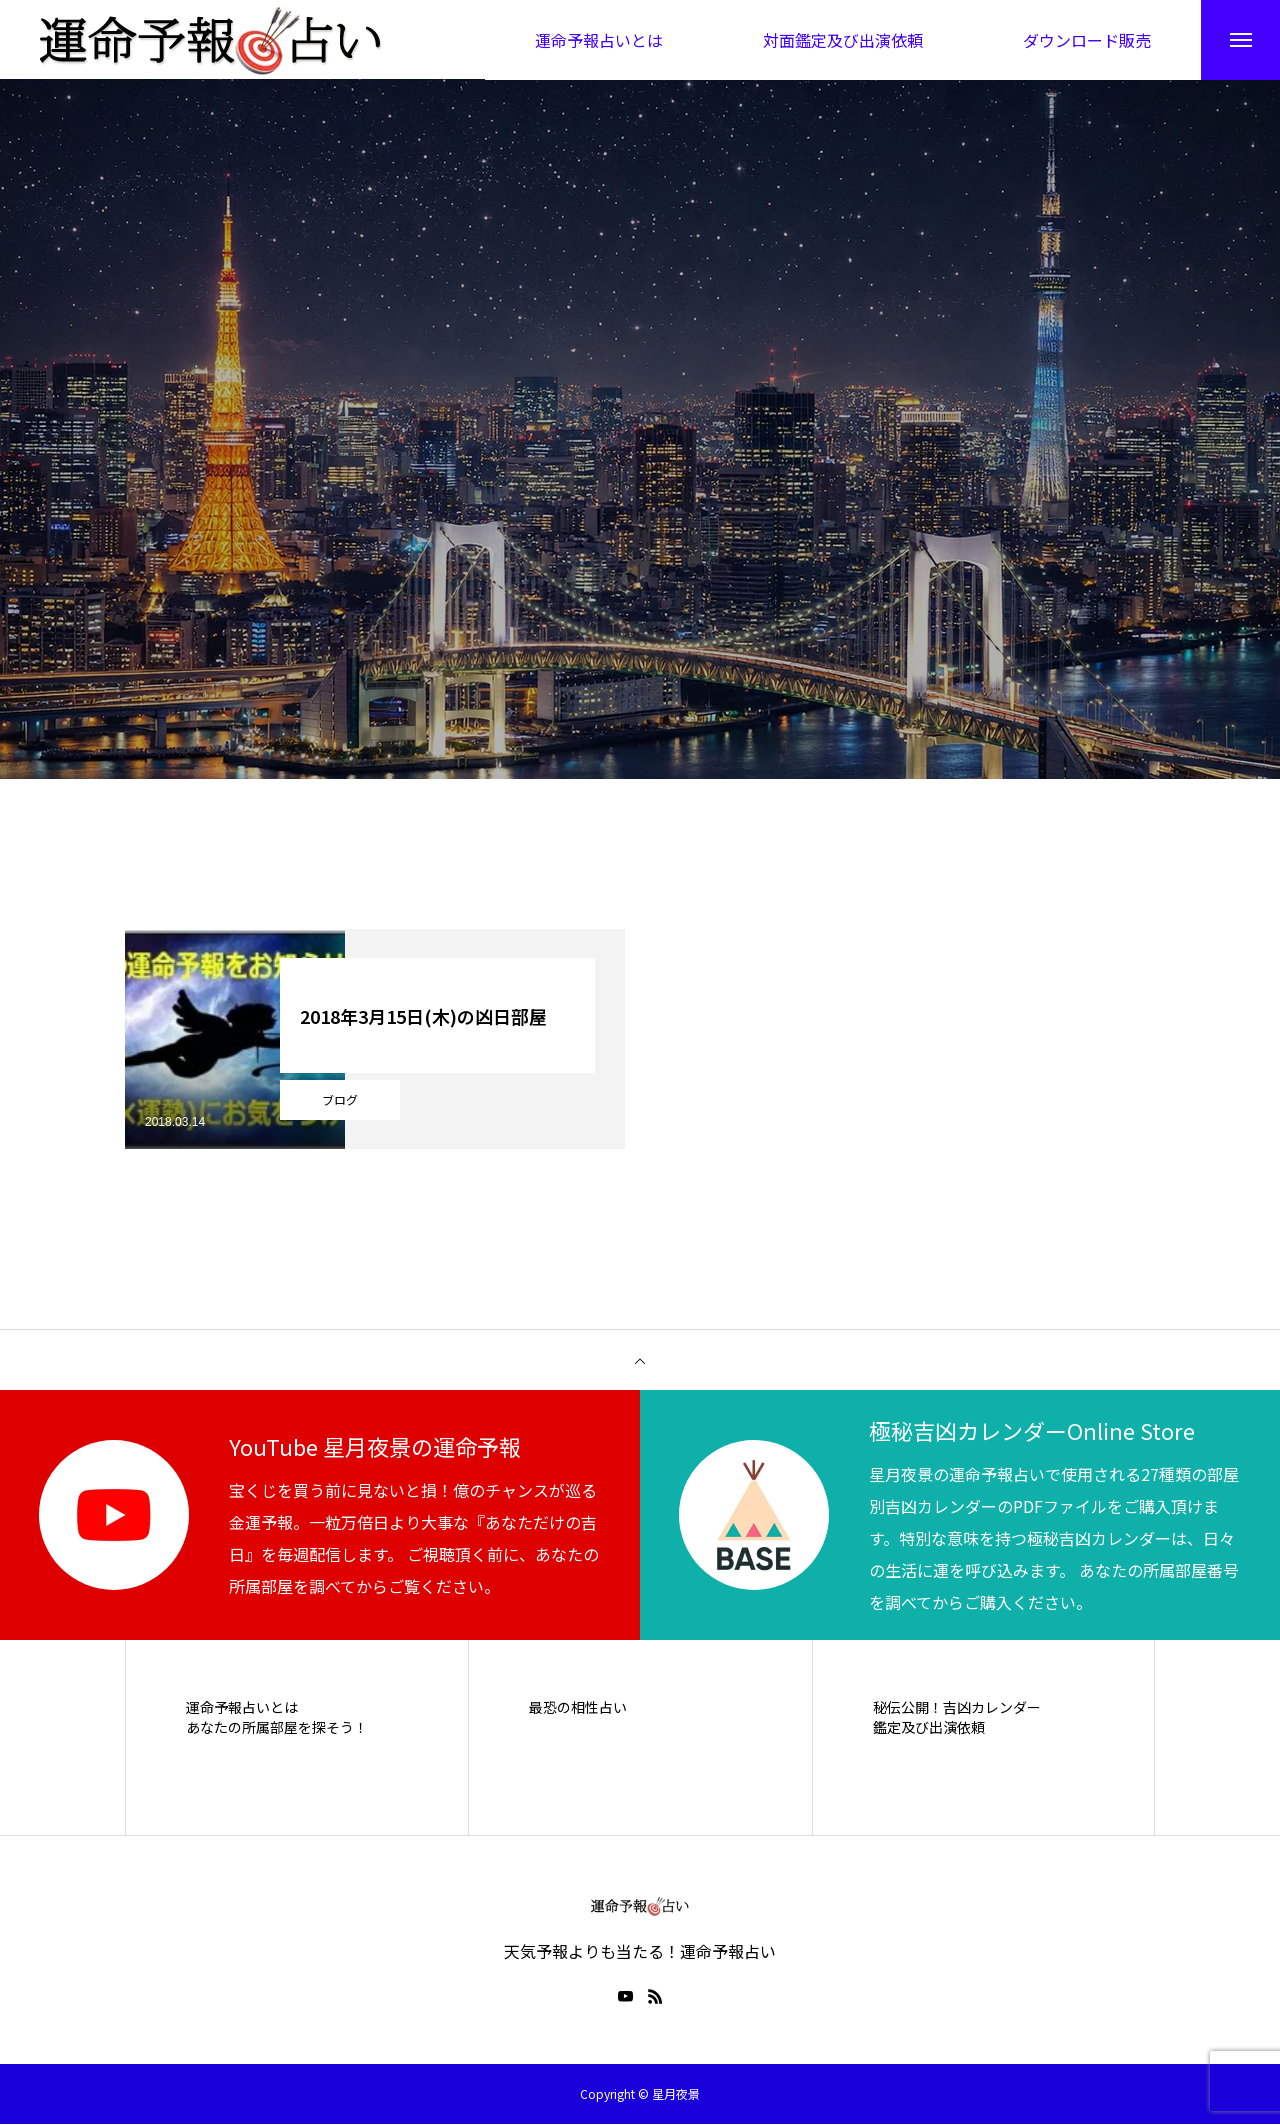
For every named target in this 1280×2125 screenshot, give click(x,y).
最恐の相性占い (578, 1708)
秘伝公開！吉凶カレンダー (957, 1708)
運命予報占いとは (242, 1708)
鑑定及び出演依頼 (929, 1728)
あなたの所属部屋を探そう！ (277, 1728)
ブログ (340, 1100)
